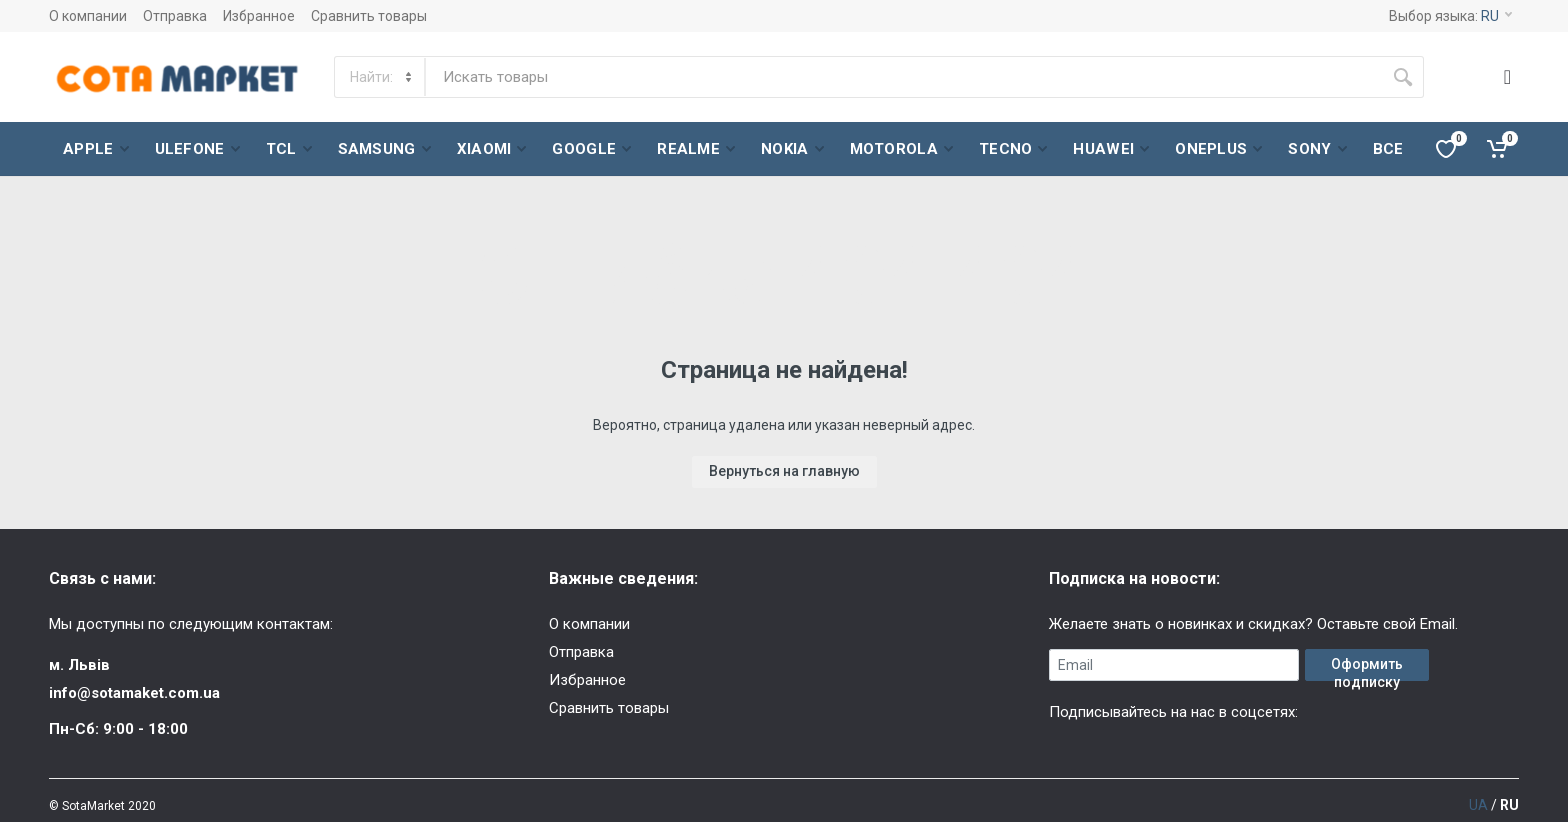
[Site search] (904, 77)
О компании (88, 16)
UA (1478, 805)
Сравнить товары (369, 16)
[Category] (381, 77)
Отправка (175, 16)
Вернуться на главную (784, 471)
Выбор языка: (1450, 16)
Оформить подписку (1367, 668)
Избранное (259, 16)
